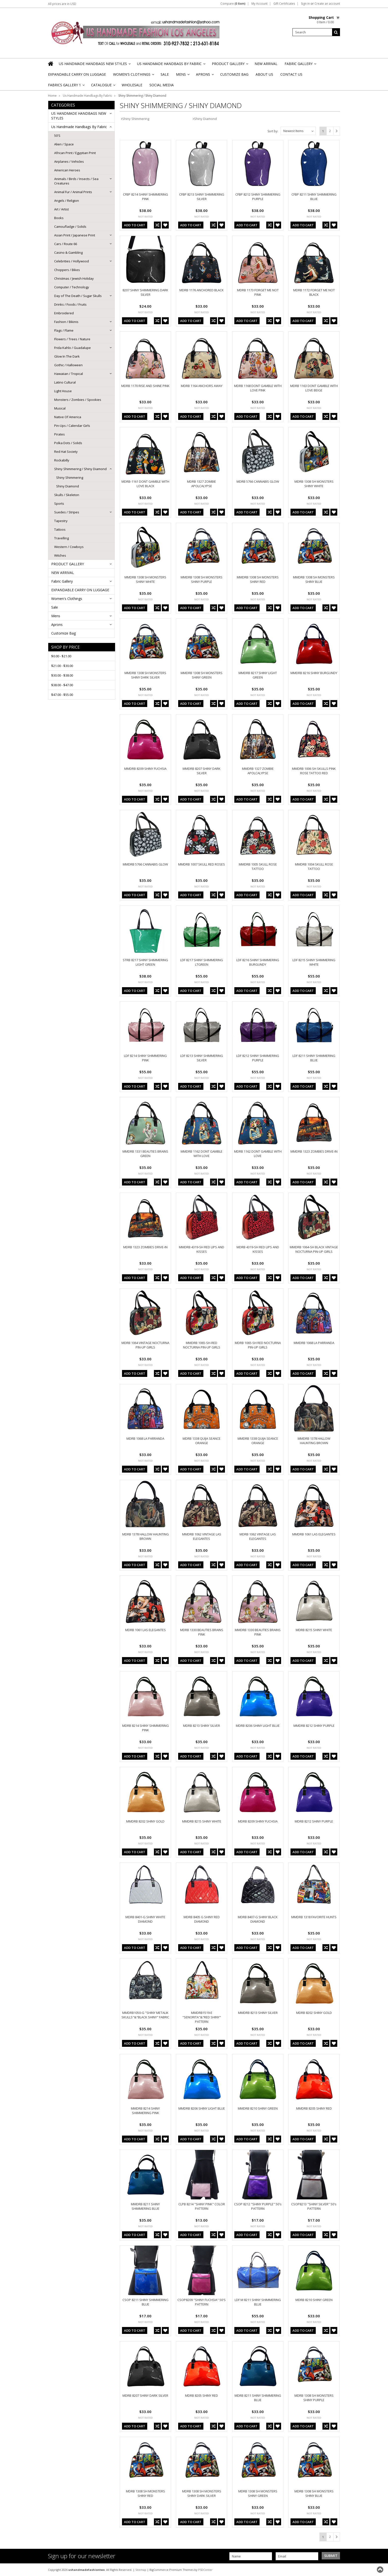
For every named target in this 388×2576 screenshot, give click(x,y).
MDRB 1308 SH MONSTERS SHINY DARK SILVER (201, 2493)
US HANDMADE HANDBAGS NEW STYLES (94, 65)
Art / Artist (61, 209)
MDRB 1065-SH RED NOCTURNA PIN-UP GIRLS (258, 1345)
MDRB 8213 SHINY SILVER (201, 1725)
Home (52, 95)
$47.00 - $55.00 (62, 694)
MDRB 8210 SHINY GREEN (314, 2300)
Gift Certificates (284, 3)
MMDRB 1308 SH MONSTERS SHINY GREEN (201, 675)
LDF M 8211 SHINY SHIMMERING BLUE (258, 2302)
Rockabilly (61, 460)
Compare (232, 3)
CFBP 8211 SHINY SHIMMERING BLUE (314, 196)
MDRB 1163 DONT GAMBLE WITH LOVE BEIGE (314, 388)
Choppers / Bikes (67, 270)
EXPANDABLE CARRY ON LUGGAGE (77, 74)
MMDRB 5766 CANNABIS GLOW (145, 864)
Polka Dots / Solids (68, 443)
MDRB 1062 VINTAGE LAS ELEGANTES (258, 1536)
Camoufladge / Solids (70, 226)
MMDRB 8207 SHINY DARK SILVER (201, 770)
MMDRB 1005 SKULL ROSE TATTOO (258, 866)
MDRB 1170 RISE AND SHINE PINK (145, 386)
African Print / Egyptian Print (75, 153)
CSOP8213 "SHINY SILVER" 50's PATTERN (314, 2206)
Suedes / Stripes (66, 512)
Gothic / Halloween (68, 365)
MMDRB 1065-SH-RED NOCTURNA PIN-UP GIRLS (201, 1345)
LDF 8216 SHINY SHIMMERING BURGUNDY (257, 962)
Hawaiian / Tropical (68, 373)
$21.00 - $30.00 (62, 665)
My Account (259, 3)
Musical (60, 408)
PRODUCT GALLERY (229, 65)
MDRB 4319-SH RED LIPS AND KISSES (258, 1249)
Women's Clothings (133, 76)
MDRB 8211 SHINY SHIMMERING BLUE (258, 2397)
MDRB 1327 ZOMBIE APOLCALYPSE (201, 483)
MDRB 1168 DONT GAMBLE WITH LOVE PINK (258, 388)
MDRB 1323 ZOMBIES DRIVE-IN (145, 1247)
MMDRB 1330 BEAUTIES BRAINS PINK (258, 1632)
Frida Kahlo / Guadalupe (72, 347)
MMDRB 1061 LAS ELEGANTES (314, 1534)
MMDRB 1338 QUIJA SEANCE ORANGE (258, 1440)
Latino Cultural (65, 382)
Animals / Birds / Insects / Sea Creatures (76, 181)
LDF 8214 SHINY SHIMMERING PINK (145, 1057)
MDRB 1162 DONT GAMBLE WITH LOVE (258, 1153)
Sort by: (272, 131)
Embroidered (64, 313)
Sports (59, 503)
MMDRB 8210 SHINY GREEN (258, 2108)
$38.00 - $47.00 (62, 685)
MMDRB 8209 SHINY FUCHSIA (145, 768)
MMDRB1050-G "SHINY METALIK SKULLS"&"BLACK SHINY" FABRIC (145, 2014)
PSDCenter (205, 2570)
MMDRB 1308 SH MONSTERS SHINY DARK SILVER (145, 675)
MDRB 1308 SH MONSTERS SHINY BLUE (314, 2493)
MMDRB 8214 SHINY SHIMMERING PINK (145, 2110)
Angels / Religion (66, 200)
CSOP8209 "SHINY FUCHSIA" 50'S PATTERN (201, 2302)
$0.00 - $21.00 (61, 656)
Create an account (327, 3)
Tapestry (61, 521)
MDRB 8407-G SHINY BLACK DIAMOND (258, 1919)
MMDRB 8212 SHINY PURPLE (314, 1725)
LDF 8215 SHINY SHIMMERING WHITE (313, 962)
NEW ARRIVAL (266, 63)
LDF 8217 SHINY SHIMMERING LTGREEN (201, 962)
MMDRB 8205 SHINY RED (314, 2108)
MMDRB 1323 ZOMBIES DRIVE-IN (314, 1151)
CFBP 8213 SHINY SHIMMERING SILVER (201, 196)
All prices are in (62, 4)
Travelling (61, 538)
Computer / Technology (71, 287)
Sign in (305, 3)
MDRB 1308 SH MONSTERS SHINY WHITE (314, 483)
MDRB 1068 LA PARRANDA (145, 1438)
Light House (63, 391)
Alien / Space (64, 144)
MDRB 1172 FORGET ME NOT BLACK (314, 292)
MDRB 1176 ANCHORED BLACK (201, 290)
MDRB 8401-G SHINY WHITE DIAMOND (145, 1919)
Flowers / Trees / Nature (72, 339)
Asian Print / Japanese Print (74, 235)
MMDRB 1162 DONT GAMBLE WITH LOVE (201, 1153)
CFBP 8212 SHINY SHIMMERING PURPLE (257, 196)
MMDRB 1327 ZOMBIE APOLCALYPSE (258, 770)
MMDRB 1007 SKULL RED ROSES (201, 864)
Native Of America (67, 417)
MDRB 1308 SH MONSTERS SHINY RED (145, 2493)
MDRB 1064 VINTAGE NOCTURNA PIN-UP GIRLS (145, 1345)
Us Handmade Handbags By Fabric (171, 65)
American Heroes (67, 170)
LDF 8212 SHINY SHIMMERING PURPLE (257, 1057)
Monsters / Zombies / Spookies (77, 399)
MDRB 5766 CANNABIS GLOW (258, 481)
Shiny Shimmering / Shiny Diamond (80, 469)
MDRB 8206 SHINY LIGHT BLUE (258, 1725)
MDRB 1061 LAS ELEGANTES (145, 1630)
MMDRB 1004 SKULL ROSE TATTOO (314, 866)
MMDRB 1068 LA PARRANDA (314, 1343)
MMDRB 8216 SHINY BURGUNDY (314, 673)
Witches (60, 555)
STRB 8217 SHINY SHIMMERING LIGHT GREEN (145, 962)
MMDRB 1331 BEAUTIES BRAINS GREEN (145, 1153)
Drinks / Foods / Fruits (70, 304)
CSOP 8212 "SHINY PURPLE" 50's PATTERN (258, 2206)
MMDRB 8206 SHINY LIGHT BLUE (201, 2108)
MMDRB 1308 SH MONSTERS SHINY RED (258, 579)
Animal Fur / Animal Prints (73, 192)
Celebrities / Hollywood (71, 261)
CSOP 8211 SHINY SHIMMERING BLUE (145, 2302)
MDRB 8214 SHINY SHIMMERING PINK (145, 1727)
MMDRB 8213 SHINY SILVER (258, 2012)
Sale (165, 74)
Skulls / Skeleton (66, 495)
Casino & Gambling (68, 252)
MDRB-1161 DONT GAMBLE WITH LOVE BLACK (145, 483)
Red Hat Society (66, 451)
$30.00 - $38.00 (62, 675)
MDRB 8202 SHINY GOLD (314, 2012)
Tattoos (60, 529)
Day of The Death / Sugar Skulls (78, 296)
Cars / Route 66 (65, 244)
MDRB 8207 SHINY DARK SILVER (145, 2395)
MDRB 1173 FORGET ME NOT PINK (258, 292)
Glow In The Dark (67, 356)
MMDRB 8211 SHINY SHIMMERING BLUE (145, 2206)
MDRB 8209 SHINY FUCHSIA (258, 1821)
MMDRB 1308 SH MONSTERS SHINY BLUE (314, 579)
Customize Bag (234, 74)
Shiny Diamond (67, 486)
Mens (182, 76)
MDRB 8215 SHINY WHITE (314, 1630)
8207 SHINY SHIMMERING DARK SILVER (145, 292)
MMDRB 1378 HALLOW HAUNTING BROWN (314, 1440)
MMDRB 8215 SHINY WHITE (201, 1821)
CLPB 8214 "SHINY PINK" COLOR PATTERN (201, 2206)
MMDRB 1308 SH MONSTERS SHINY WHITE (145, 579)
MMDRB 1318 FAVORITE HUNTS (314, 1917)
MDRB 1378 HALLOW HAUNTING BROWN (145, 1536)
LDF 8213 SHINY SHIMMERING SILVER (201, 1057)
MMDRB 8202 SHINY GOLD (145, 1821)
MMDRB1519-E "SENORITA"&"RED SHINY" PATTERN (201, 2017)
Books (59, 218)
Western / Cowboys (69, 547)
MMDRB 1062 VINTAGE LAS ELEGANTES (201, 1536)
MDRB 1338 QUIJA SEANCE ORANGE (201, 1440)
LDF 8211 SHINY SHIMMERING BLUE (313, 1057)
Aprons (204, 76)
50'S (57, 135)
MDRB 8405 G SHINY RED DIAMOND (202, 1919)
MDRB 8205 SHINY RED (201, 2395)
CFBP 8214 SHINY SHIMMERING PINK (145, 196)
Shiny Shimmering (69, 477)
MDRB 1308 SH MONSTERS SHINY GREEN (257, 2493)
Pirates (59, 434)
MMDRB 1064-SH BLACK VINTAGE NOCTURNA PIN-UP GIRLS (314, 1249)
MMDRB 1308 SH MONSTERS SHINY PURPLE (201, 579)
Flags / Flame (63, 330)
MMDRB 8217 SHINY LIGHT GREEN (258, 675)
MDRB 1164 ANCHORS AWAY (201, 386)
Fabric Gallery (300, 65)
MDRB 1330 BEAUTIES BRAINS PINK (201, 1632)
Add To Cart (134, 225)
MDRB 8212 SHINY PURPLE (314, 1821)
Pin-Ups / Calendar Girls (72, 425)
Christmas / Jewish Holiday (74, 278)
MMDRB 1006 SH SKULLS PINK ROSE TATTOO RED (314, 770)
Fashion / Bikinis (66, 321)
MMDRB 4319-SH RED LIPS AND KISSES (201, 1249)
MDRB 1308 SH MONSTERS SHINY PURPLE (314, 2397)
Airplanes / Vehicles (69, 161)
